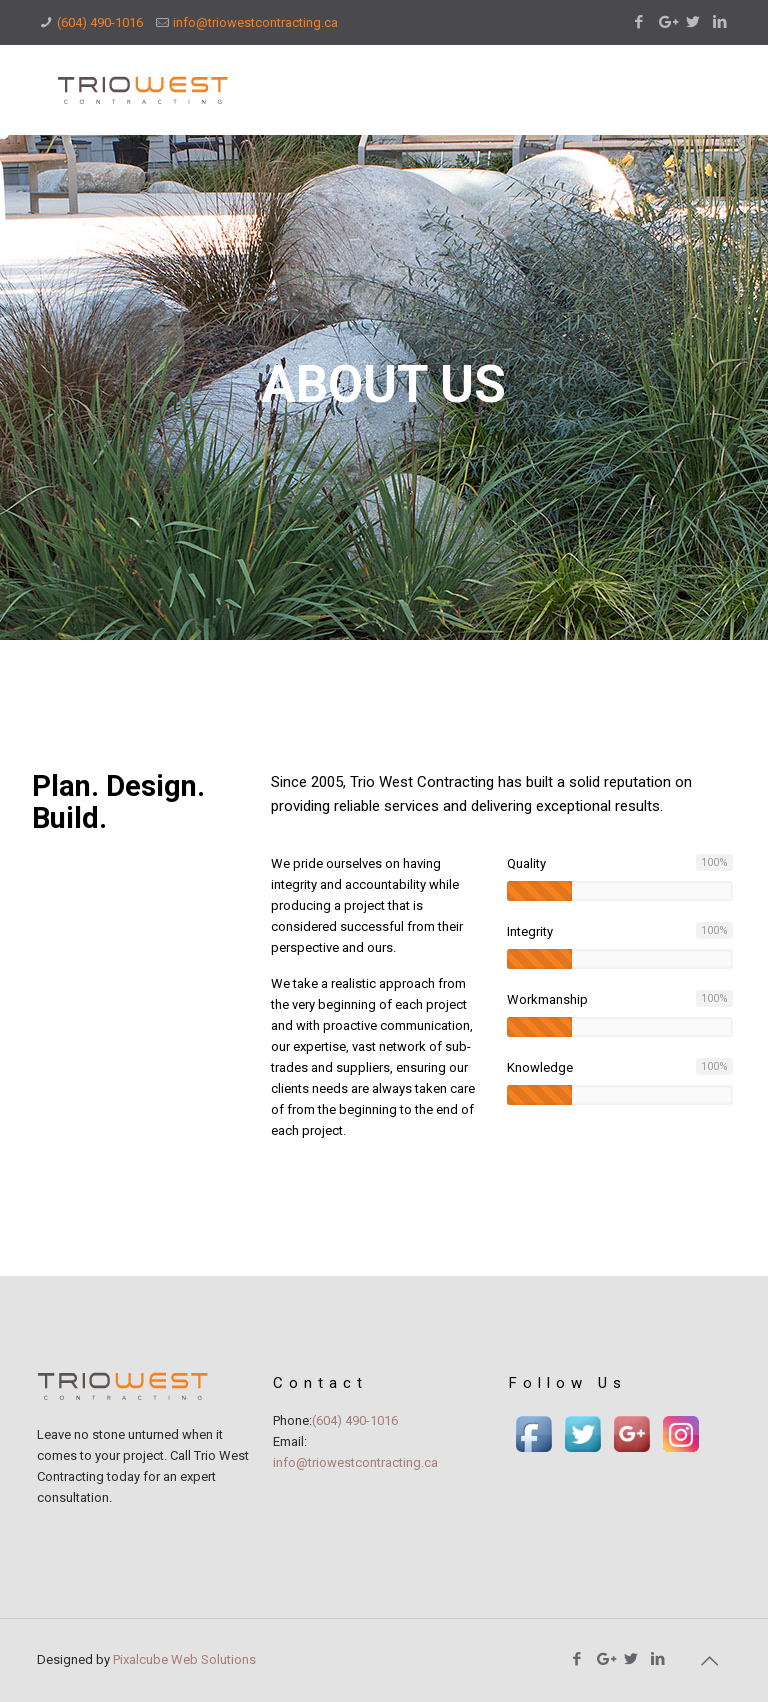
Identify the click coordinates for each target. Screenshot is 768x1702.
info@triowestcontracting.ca (255, 22)
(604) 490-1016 (100, 22)
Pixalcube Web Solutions (184, 1659)
